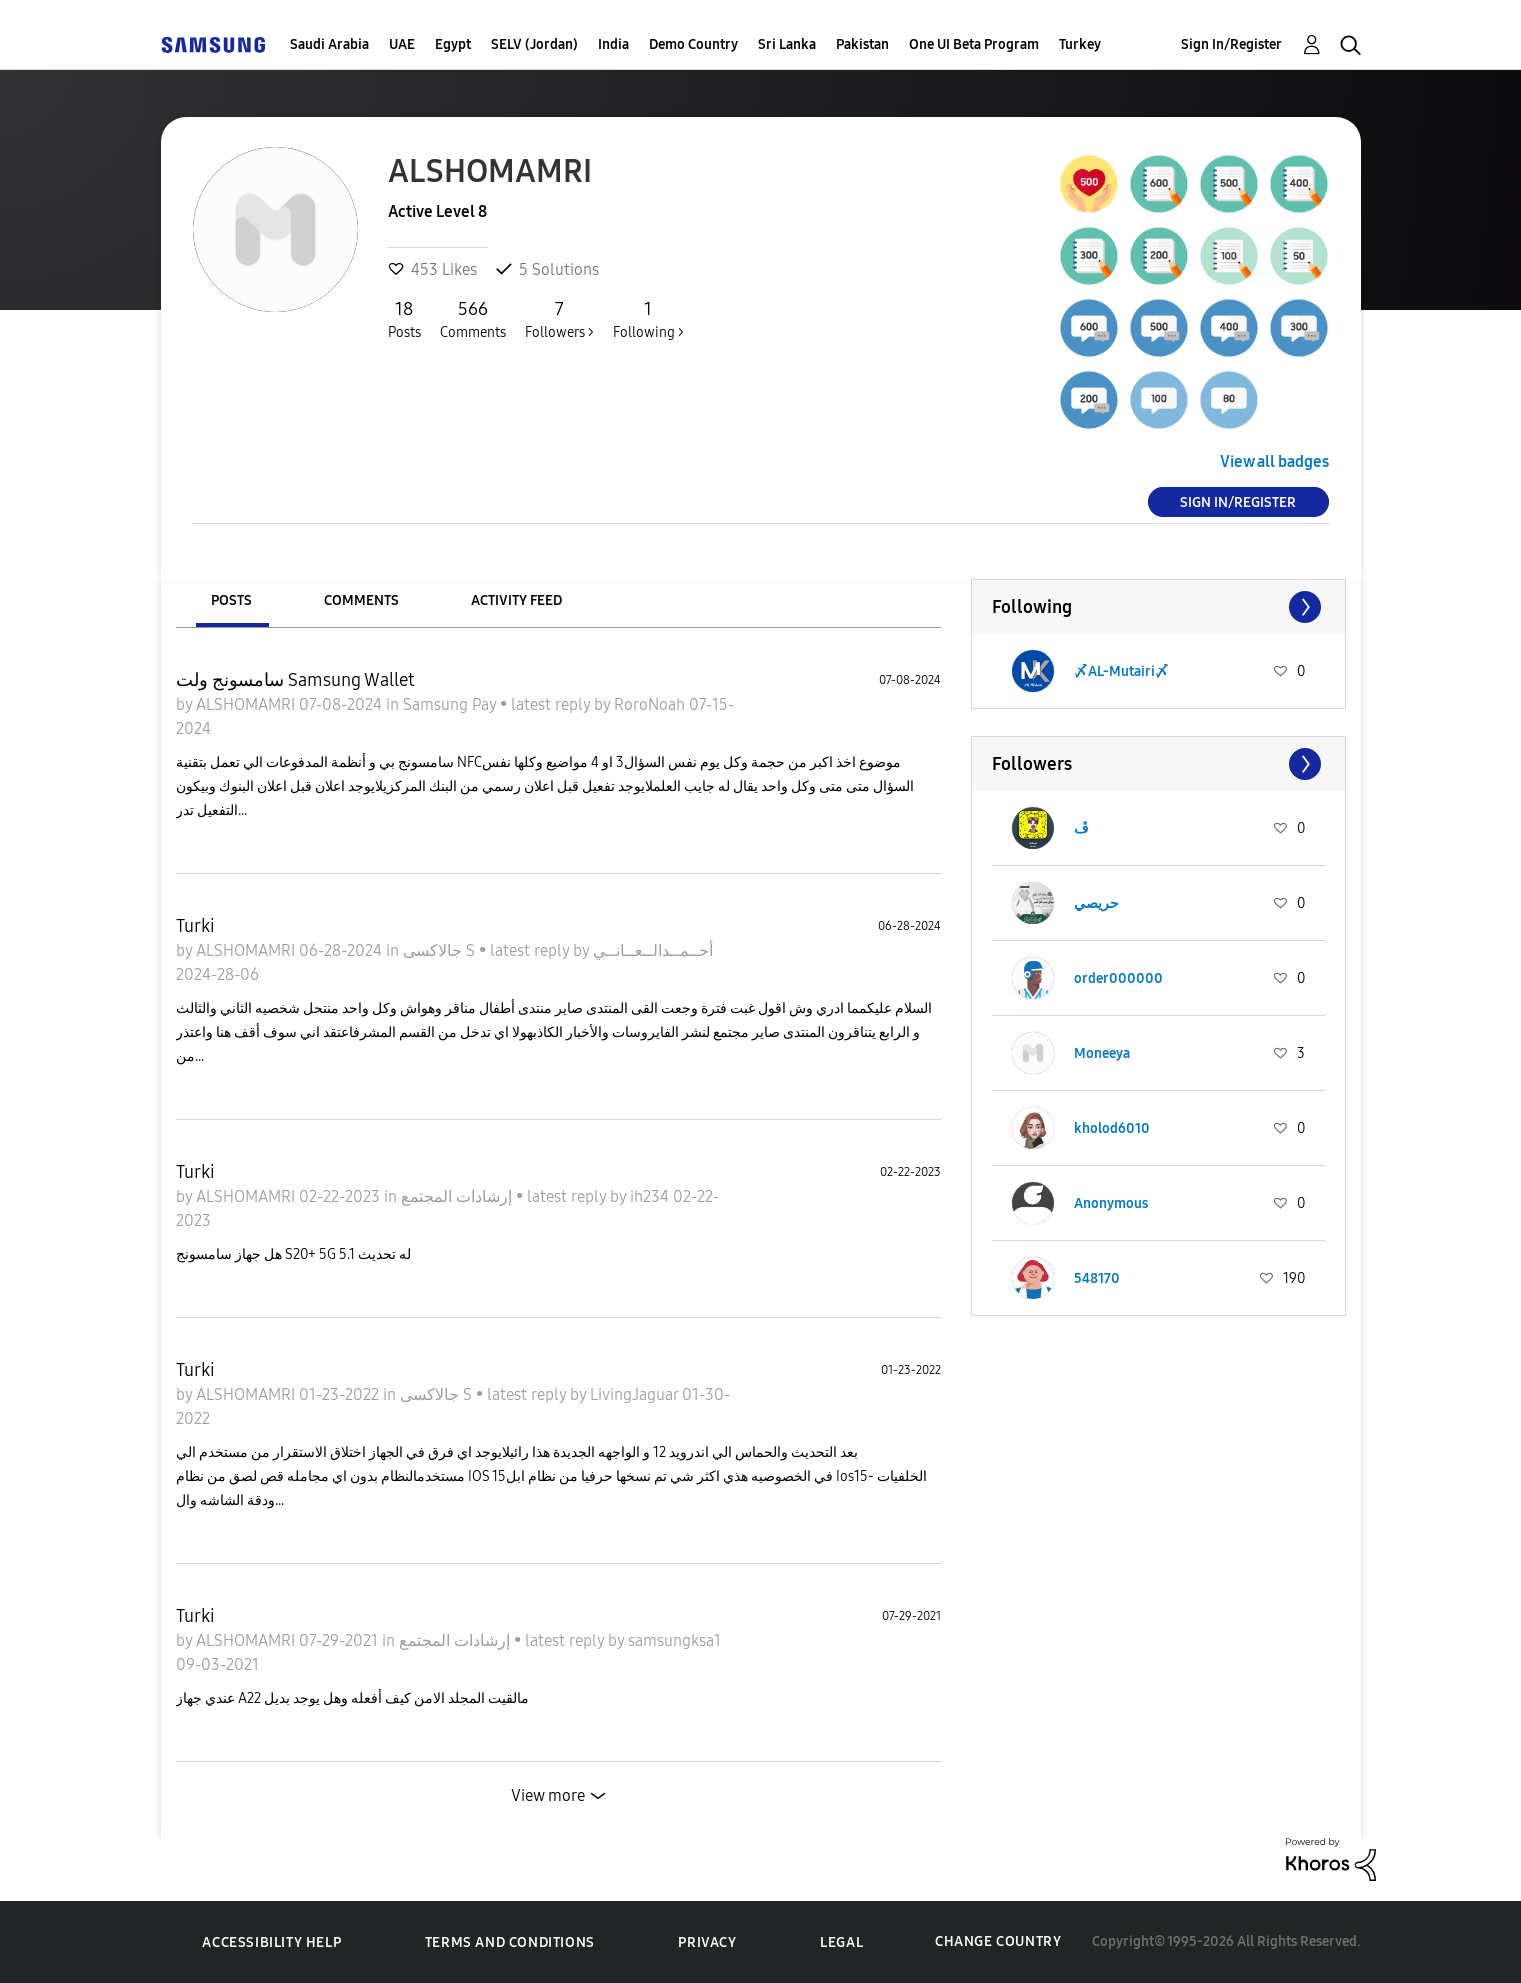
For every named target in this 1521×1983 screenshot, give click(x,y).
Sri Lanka (787, 44)
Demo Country (693, 44)
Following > (648, 319)
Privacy (707, 1942)
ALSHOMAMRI (247, 704)
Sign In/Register (1231, 44)
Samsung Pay (451, 704)
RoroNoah (651, 704)
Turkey (1080, 44)
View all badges (1274, 461)
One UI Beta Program (974, 44)
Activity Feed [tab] (516, 600)
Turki (195, 926)
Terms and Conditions (510, 1942)
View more (548, 1795)
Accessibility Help (271, 1942)
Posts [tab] (231, 600)
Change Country (998, 1941)
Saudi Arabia (329, 44)
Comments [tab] (361, 600)
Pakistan (862, 44)
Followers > (559, 319)
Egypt (453, 44)
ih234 (651, 1196)
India (613, 44)
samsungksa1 (674, 1640)
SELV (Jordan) (534, 44)
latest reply (552, 704)
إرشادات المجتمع (458, 1196)
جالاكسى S (441, 950)
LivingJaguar (636, 1394)
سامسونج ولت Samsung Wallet (295, 680)
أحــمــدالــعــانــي (653, 950)
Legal (841, 1942)
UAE (402, 44)
